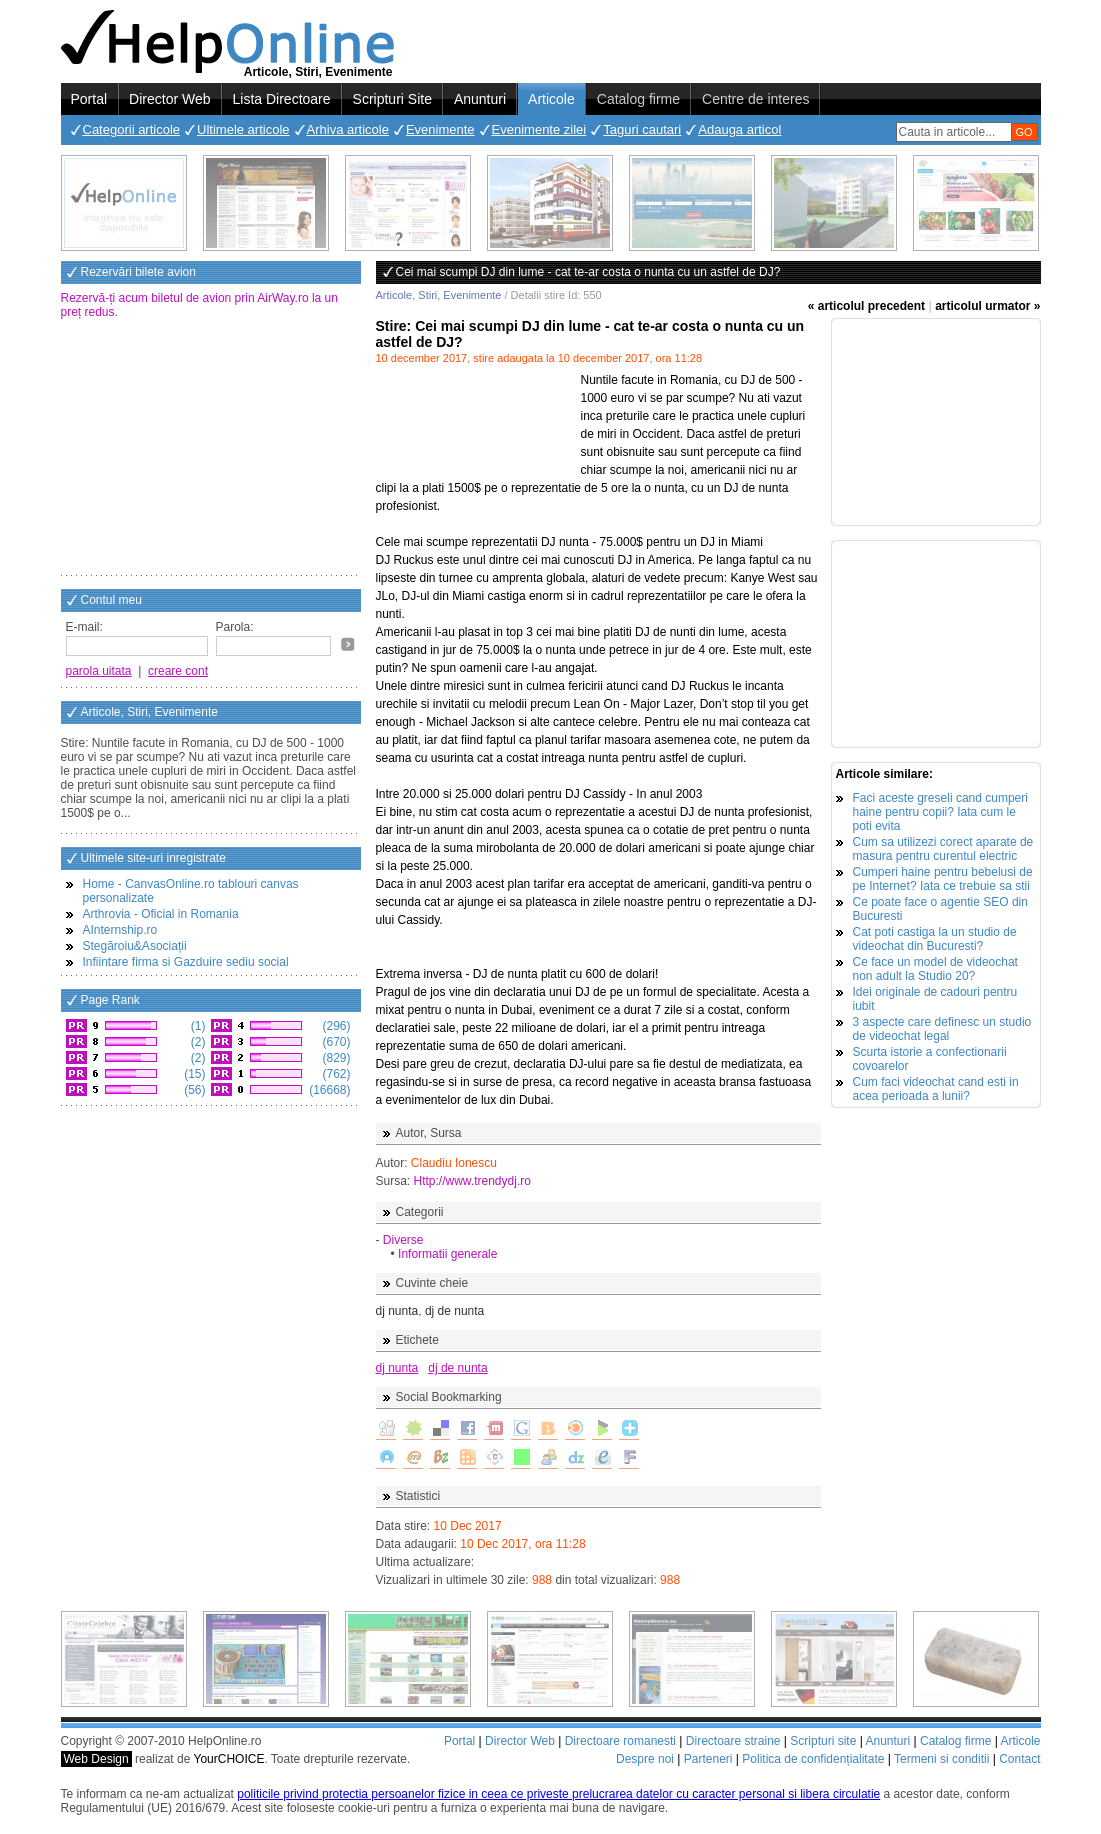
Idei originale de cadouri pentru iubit (935, 999)
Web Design (96, 1759)
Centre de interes (755, 99)
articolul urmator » (987, 306)
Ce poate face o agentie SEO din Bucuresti (940, 909)
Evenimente (440, 129)
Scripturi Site (392, 99)
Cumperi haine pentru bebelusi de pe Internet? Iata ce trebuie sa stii (943, 879)
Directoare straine (733, 1741)
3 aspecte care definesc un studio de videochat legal (942, 1029)
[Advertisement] (211, 449)
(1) (197, 1026)
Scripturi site (823, 1741)
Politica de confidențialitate (813, 1759)
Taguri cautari (642, 129)
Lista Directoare (282, 99)
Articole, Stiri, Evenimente (439, 295)
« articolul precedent (866, 306)
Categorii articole (132, 129)
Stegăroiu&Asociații (135, 946)
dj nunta (397, 1368)
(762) (334, 1074)
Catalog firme (638, 99)
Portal (89, 99)
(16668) (328, 1090)
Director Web (169, 99)
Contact (1019, 1759)
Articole (551, 99)
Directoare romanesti (620, 1741)
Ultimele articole (243, 129)
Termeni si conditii (941, 1759)
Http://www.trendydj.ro (472, 1181)
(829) (334, 1058)
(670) (334, 1042)
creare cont (178, 671)
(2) (197, 1042)
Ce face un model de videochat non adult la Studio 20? (935, 969)
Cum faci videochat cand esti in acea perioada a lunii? (936, 1089)
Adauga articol (739, 129)
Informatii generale (447, 1254)
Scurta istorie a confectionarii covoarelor (930, 1059)
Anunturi (480, 99)
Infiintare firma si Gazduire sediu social (186, 962)
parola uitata (99, 671)
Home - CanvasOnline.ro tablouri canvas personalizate (191, 891)
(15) (193, 1074)
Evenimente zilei (539, 129)
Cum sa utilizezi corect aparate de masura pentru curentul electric (943, 849)
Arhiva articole (348, 129)
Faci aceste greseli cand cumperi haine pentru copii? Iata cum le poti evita (940, 812)
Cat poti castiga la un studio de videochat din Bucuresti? (935, 939)
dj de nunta (457, 1368)
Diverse (403, 1240)
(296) (334, 1026)
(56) (193, 1090)
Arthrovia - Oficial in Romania (161, 914)
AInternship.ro (120, 930)
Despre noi (645, 1759)
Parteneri (708, 1759)
